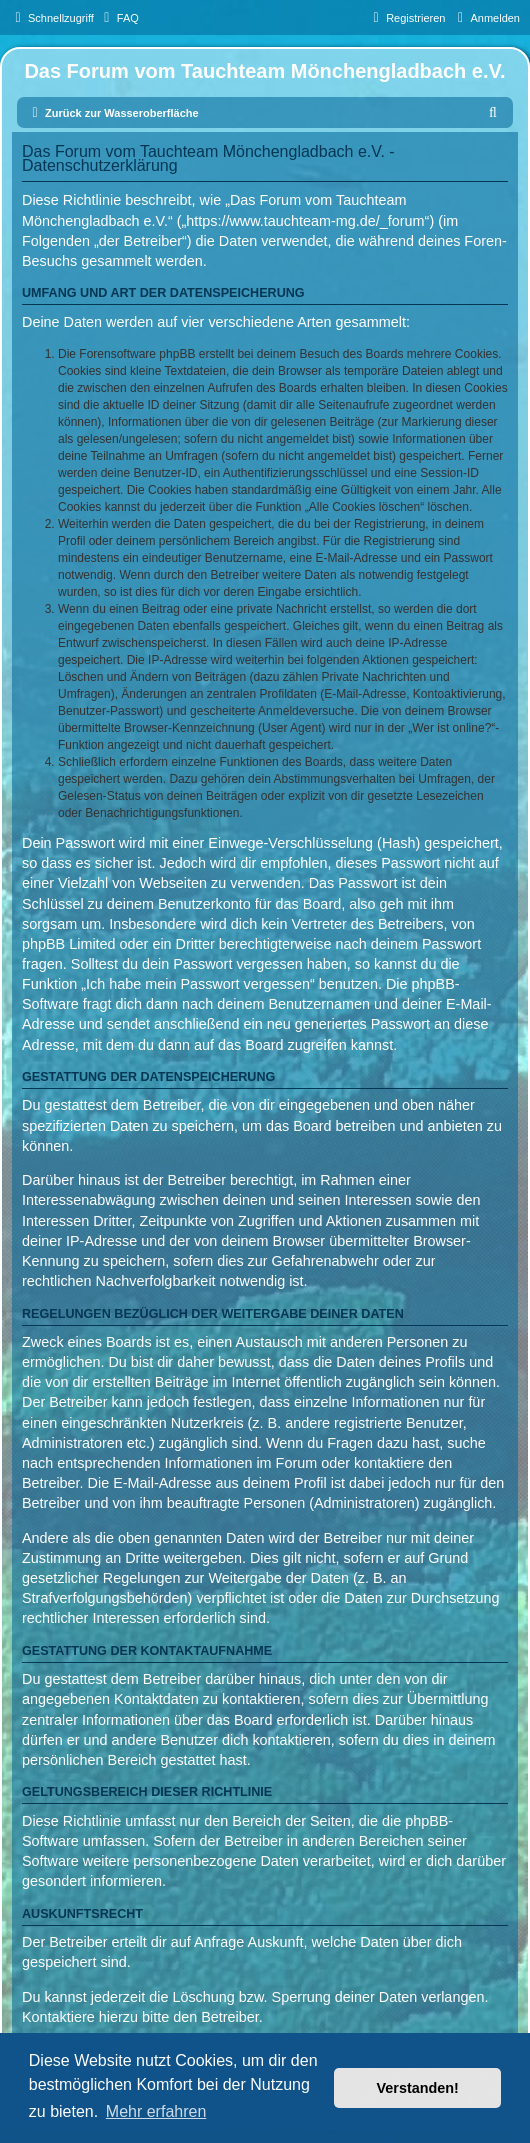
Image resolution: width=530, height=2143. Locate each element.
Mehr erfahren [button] (156, 2111)
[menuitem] (119, 18)
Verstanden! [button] (418, 2088)
